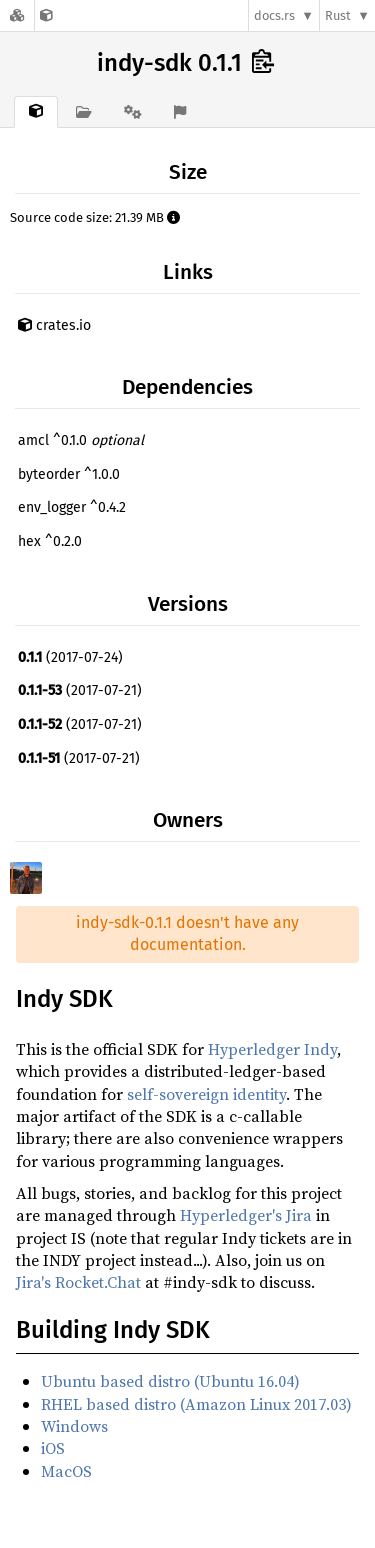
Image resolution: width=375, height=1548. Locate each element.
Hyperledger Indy (272, 1049)
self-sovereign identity (206, 1094)
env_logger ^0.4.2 (72, 507)
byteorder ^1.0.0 (69, 474)
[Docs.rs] (17, 15)
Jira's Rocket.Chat (78, 1282)
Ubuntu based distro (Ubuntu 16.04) (170, 1381)
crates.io (54, 325)
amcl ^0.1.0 (81, 440)
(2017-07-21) (80, 690)
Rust (338, 15)
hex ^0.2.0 (50, 541)
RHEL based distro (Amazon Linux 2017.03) (196, 1404)
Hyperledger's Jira (246, 1215)
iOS (53, 1448)
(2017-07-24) (70, 657)
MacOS (66, 1471)
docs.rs (274, 15)
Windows (74, 1426)
